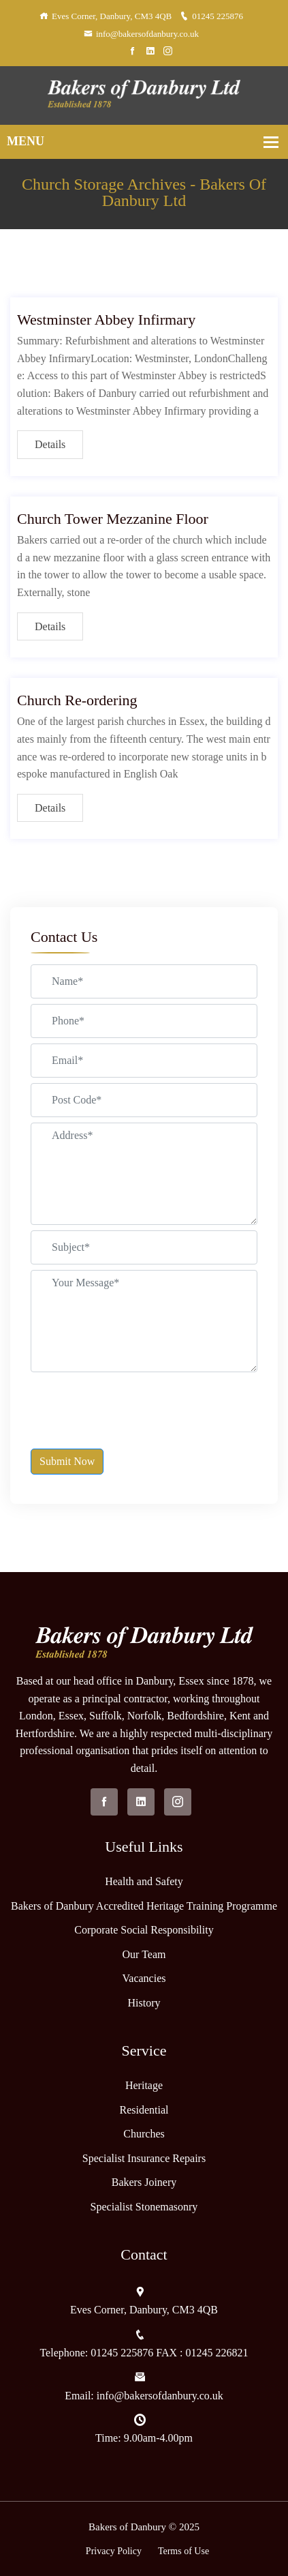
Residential (144, 2110)
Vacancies (144, 1978)
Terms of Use (183, 2551)
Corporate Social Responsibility (143, 1930)
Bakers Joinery (144, 2182)
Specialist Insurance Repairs (144, 2158)
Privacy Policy (114, 2551)
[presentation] (134, 1404)
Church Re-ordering (77, 700)
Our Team (144, 1954)
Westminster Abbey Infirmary (106, 319)
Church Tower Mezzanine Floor (112, 518)
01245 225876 (211, 16)
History (144, 2003)
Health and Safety (144, 1881)
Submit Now (67, 1461)
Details (50, 444)
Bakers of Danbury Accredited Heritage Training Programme (144, 1906)
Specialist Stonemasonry (144, 2206)
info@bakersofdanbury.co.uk (141, 34)
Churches (143, 2134)
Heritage (144, 2085)
